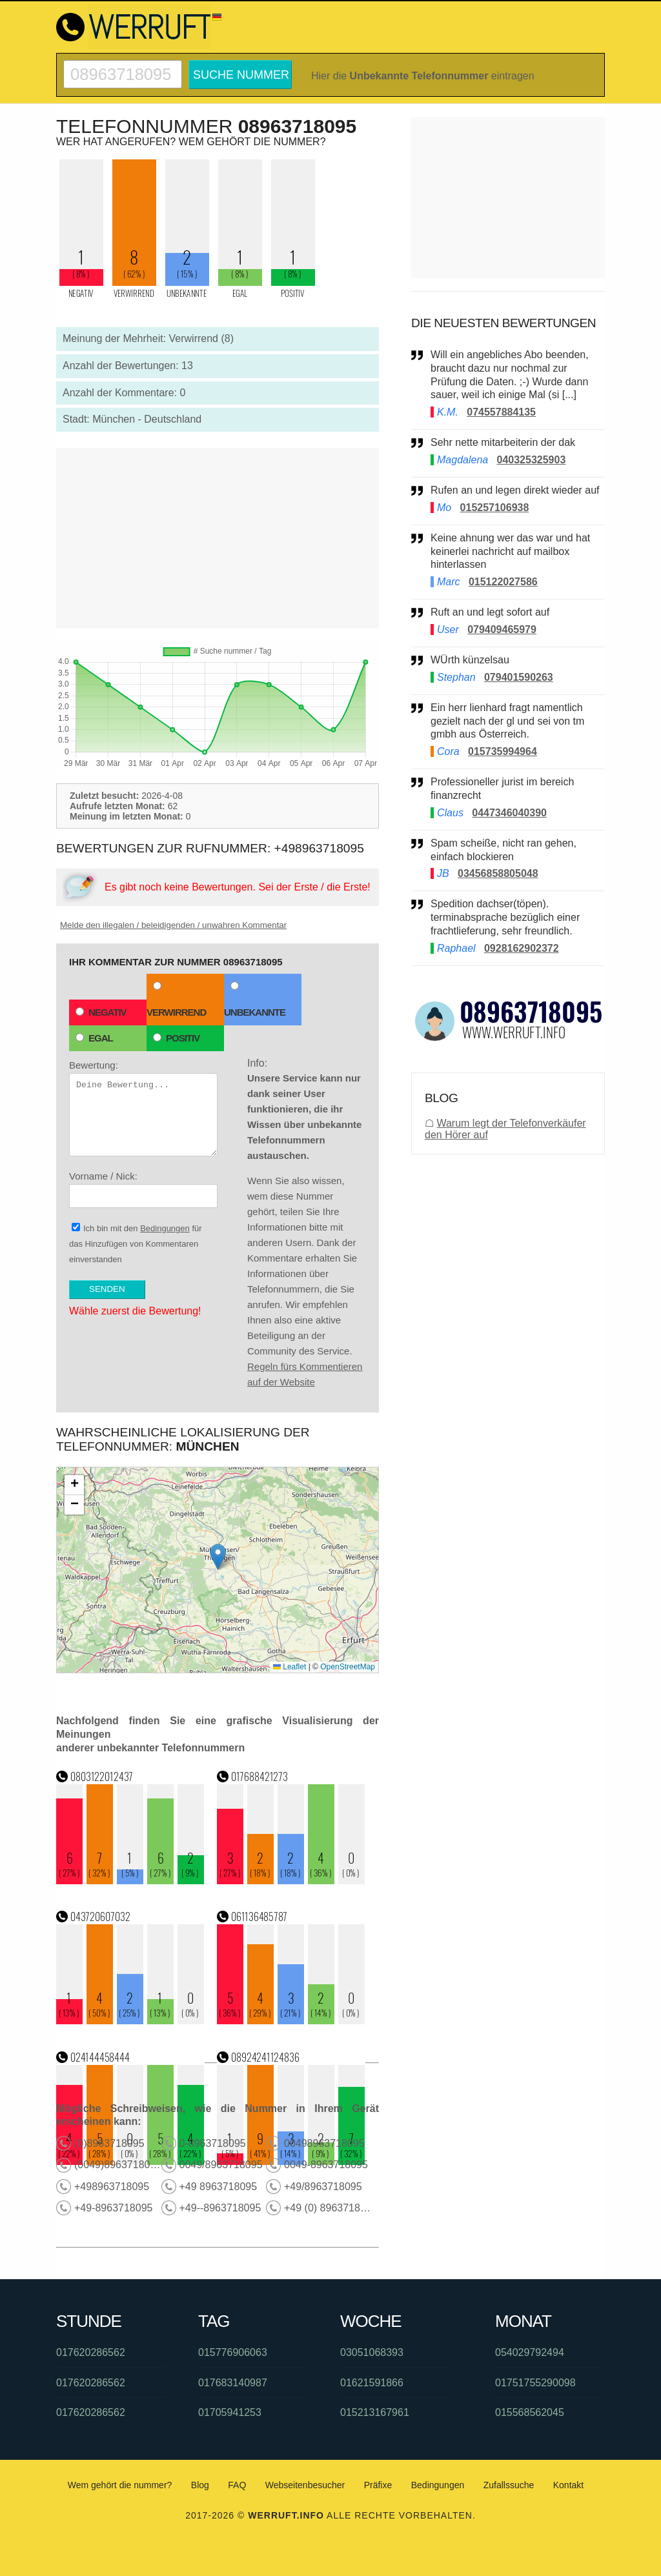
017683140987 (232, 2382)
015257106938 (494, 507)
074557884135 (501, 412)
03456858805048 (498, 873)
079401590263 (518, 677)
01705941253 (229, 2412)
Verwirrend (176, 999)
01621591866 (371, 2382)
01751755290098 (535, 2382)
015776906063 (232, 2352)
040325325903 (531, 459)
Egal (94, 1037)
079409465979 (501, 629)
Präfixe (378, 2485)
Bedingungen (165, 1228)
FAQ (237, 2485)
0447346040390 (509, 812)
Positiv (176, 1037)
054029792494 (529, 2352)
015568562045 (529, 2412)
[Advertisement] (217, 538)
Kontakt (568, 2485)
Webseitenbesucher (305, 2485)
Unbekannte (254, 999)
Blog (200, 2485)
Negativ (101, 1012)
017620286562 (90, 2352)
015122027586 (503, 581)
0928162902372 (521, 948)
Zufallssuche (508, 2485)
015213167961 (374, 2412)
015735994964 (502, 751)
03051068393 (371, 2352)
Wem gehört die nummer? (120, 2485)
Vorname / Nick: (143, 1189)
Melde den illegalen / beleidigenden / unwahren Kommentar (173, 925)
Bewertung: (143, 1108)
